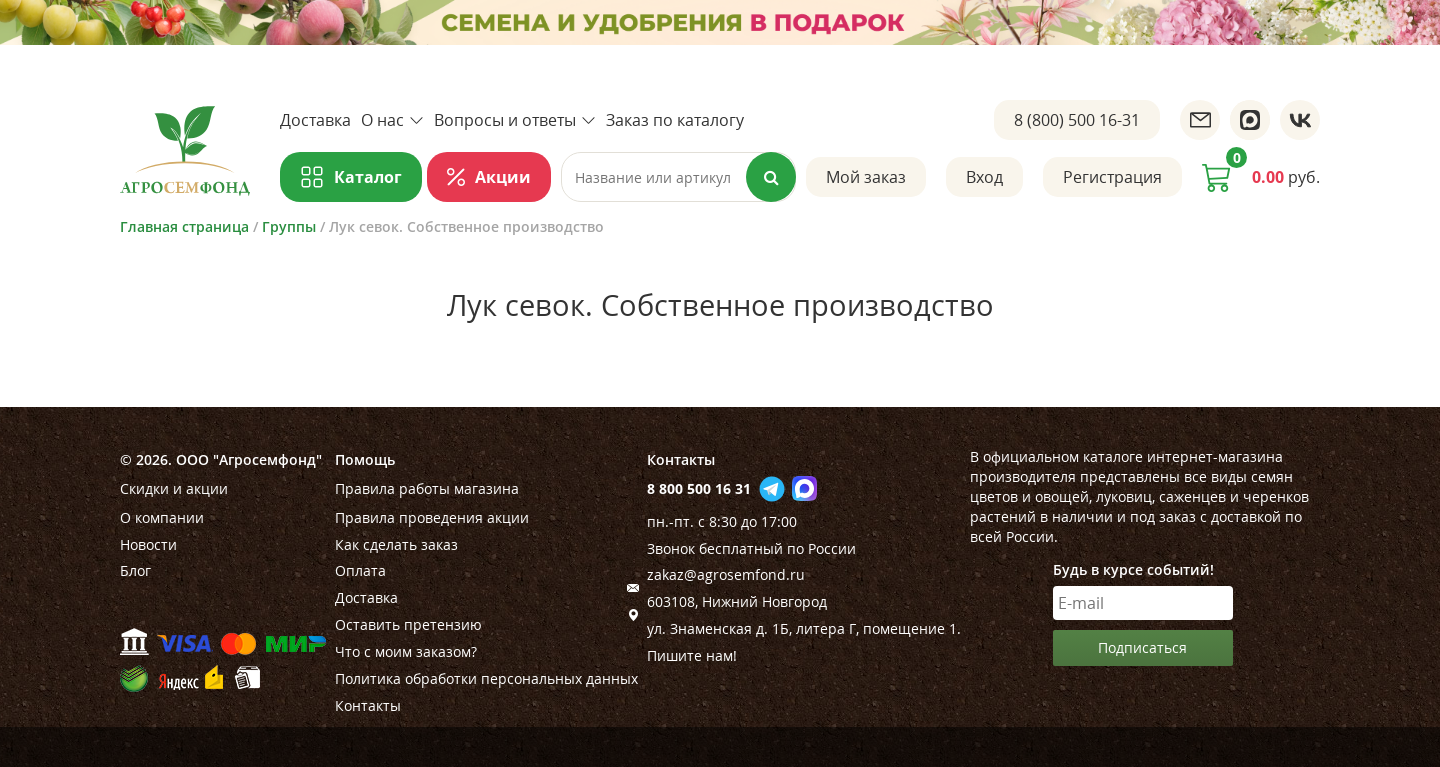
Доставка (315, 120)
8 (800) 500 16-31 (1077, 120)
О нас (392, 120)
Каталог (368, 177)
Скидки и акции (174, 488)
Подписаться (1142, 647)
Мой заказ (866, 177)
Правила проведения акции (432, 517)
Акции (503, 177)
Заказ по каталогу (675, 120)
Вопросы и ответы (515, 120)
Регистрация (1112, 177)
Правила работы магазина (427, 488)
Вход (984, 177)
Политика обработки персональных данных (486, 678)
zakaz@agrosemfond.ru (726, 574)
